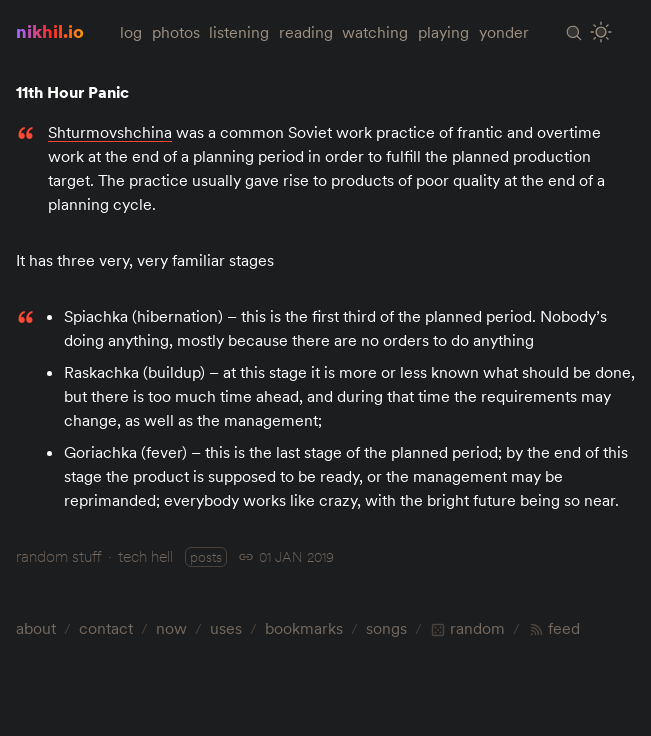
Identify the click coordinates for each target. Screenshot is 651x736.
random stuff (59, 556)
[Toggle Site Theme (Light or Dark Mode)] (601, 32)
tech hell (145, 556)
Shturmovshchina (110, 132)
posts (206, 557)
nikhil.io (50, 31)
